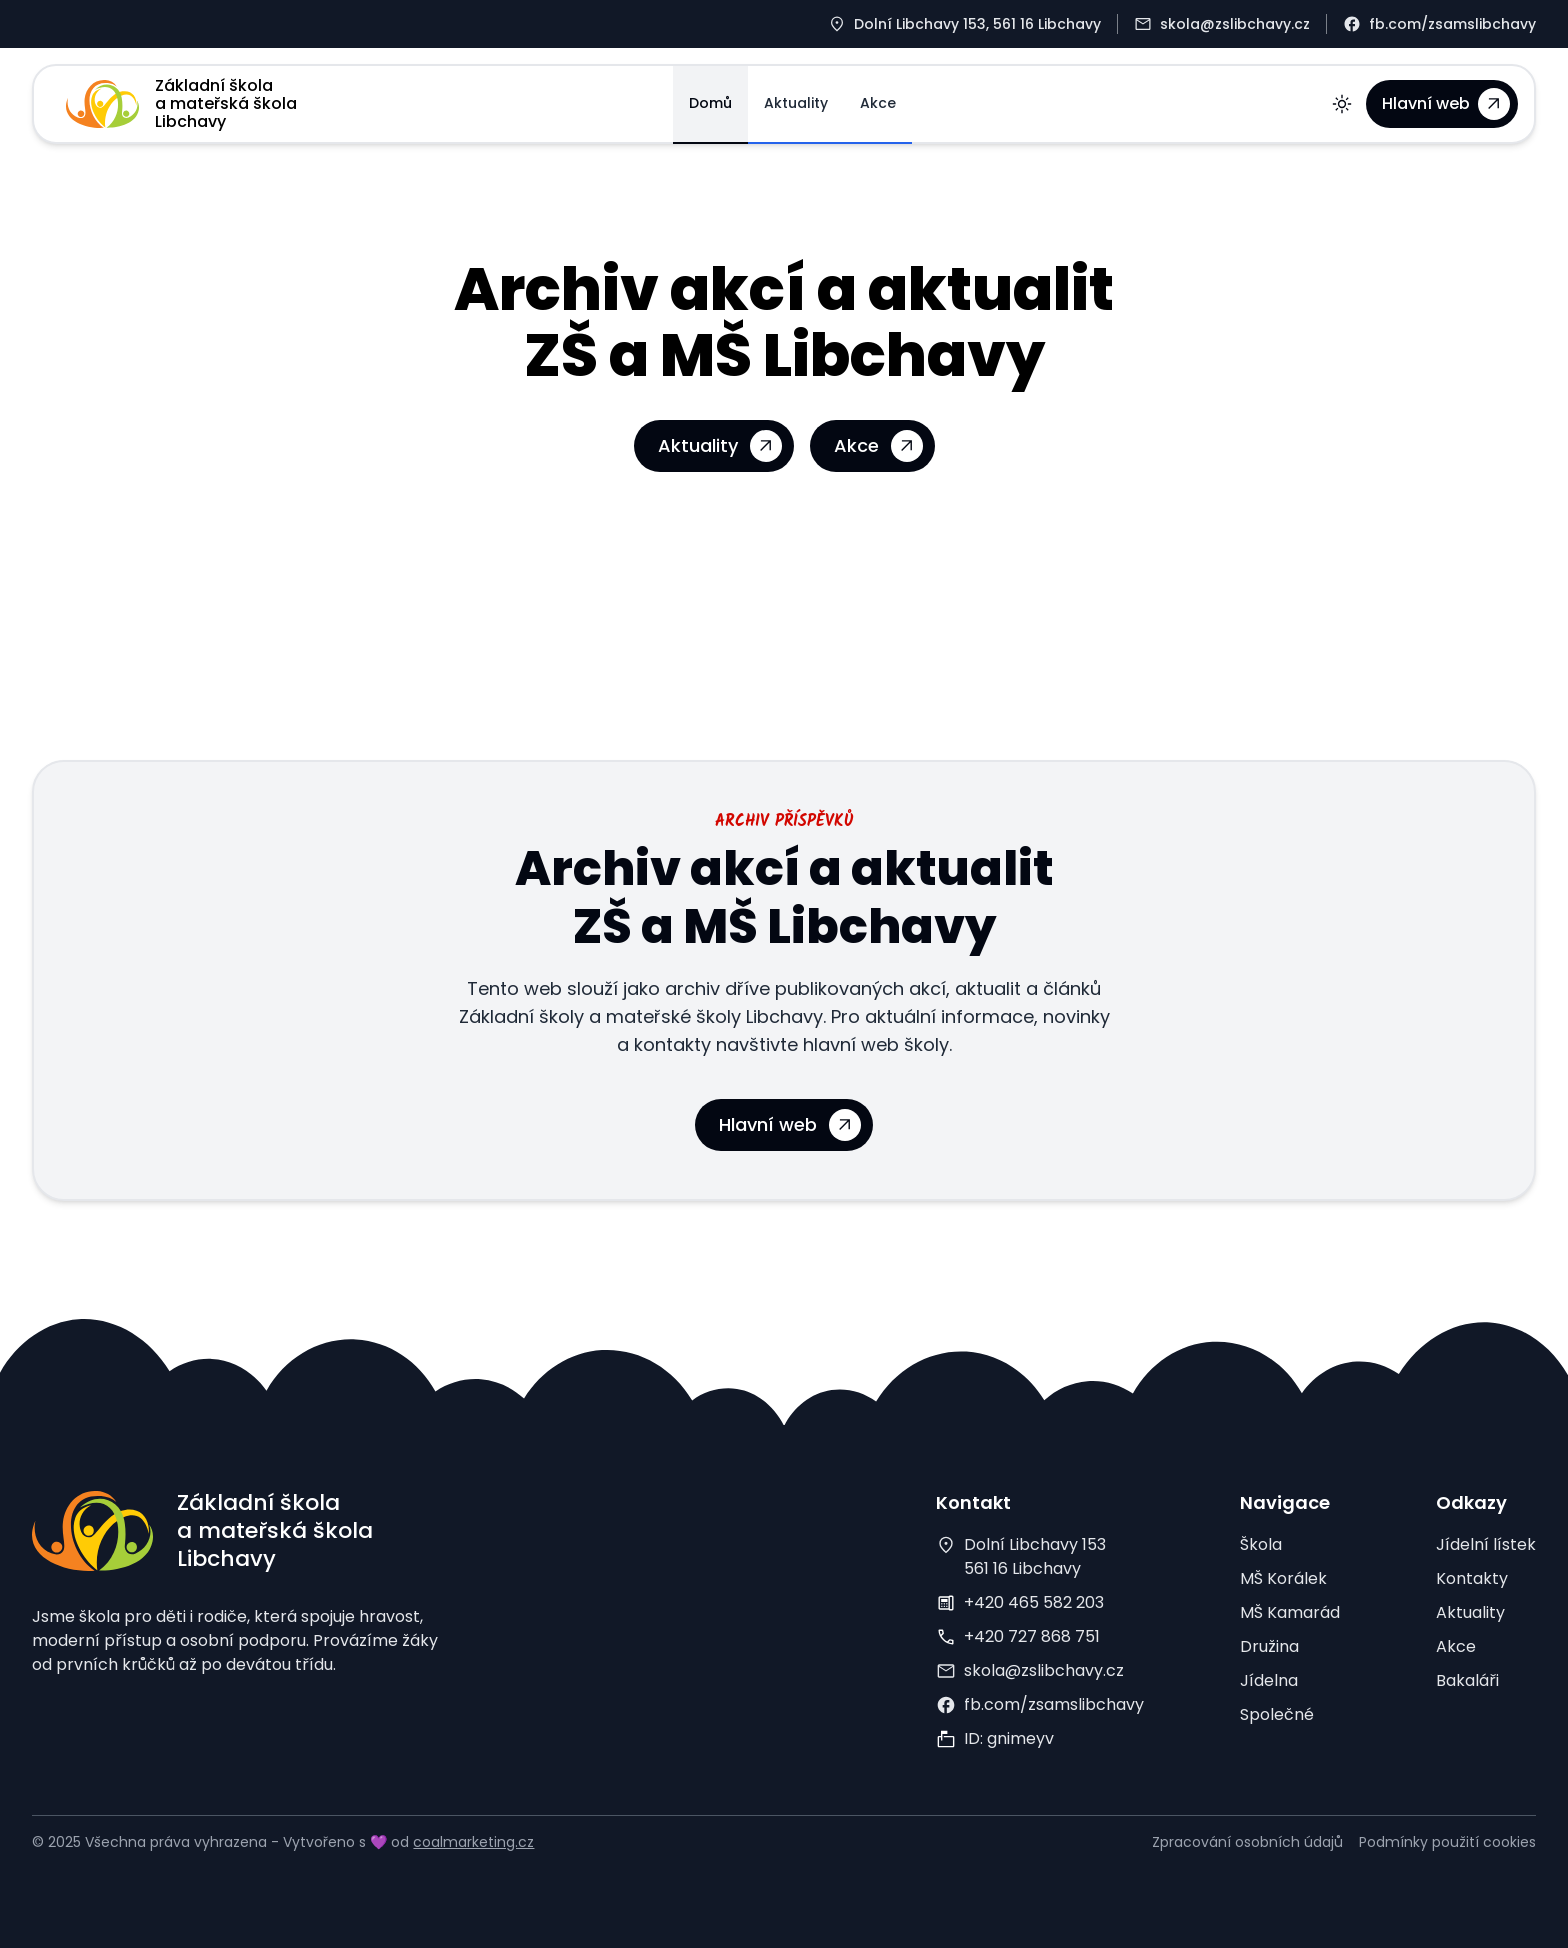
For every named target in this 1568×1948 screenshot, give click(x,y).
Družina (1269, 1646)
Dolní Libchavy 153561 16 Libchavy (1035, 1556)
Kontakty (1472, 1578)
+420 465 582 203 (1034, 1602)
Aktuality (796, 103)
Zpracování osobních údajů (1247, 1842)
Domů (710, 103)
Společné (1277, 1714)
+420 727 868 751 (1032, 1636)
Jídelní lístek (1486, 1544)
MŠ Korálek (1283, 1578)
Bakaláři (1467, 1680)
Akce (878, 103)
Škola (1261, 1544)
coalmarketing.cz (473, 1842)
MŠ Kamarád (1290, 1612)
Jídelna (1269, 1680)
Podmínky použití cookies (1447, 1842)
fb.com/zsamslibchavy (1054, 1704)
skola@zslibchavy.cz (1044, 1670)
